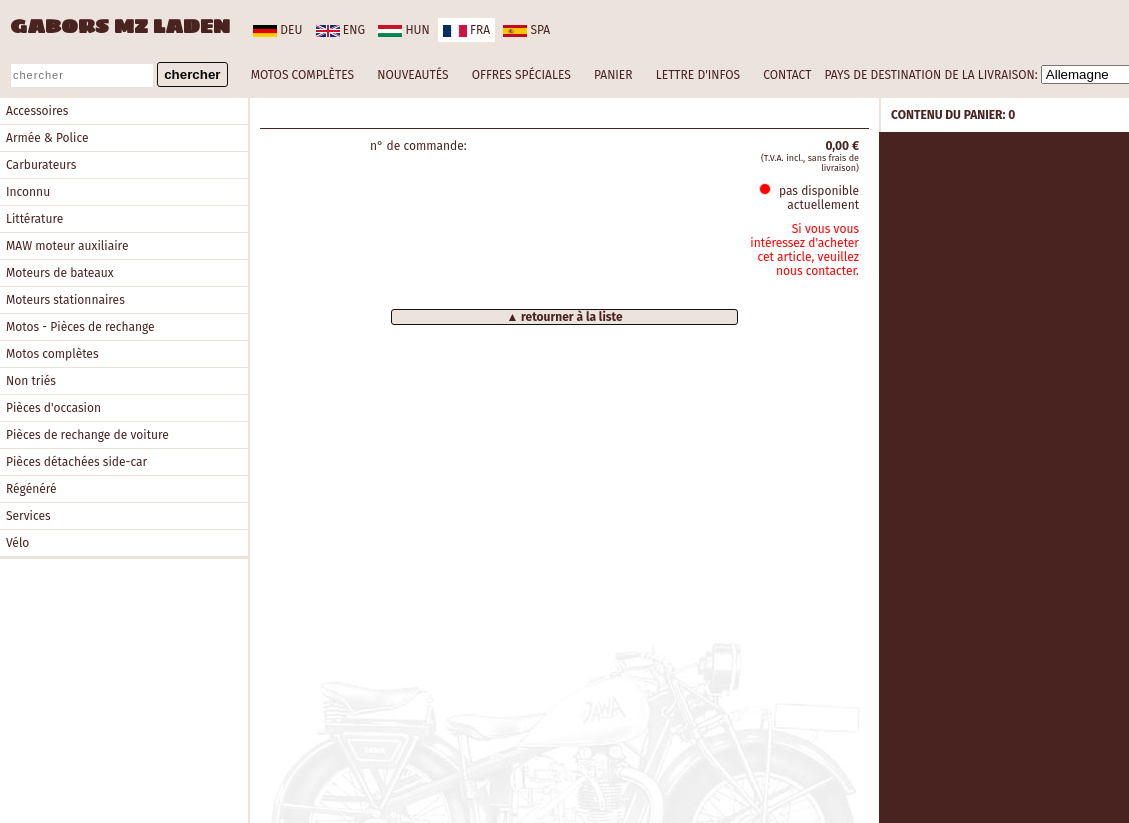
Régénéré (31, 489)
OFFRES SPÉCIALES (521, 75)
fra (466, 30)
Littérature (34, 219)
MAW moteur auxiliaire (67, 246)
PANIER (613, 75)
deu (277, 30)
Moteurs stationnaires (65, 300)
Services (28, 516)
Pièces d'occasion (53, 408)
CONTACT (787, 75)
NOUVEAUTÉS (412, 75)
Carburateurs (41, 165)
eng (340, 30)
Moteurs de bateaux (60, 273)
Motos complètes (52, 354)
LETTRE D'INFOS (698, 75)
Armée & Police (47, 138)
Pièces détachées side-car (76, 462)
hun (403, 30)
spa (526, 30)
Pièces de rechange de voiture (87, 435)
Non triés (31, 381)
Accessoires (37, 111)
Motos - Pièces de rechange (80, 327)
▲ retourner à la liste (564, 317)
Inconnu (28, 192)
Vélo (17, 543)
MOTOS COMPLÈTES (302, 75)
